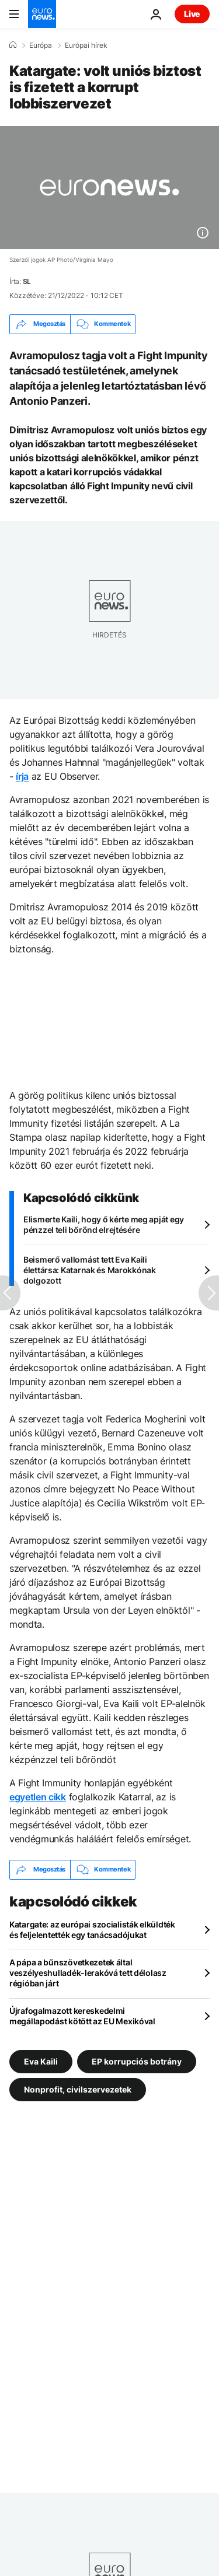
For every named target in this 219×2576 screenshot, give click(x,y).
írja (22, 776)
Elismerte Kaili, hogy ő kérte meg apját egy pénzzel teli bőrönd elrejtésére (103, 1224)
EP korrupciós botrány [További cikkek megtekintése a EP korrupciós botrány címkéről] (137, 2061)
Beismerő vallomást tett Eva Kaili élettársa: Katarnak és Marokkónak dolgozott (89, 1269)
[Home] (12, 45)
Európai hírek (86, 45)
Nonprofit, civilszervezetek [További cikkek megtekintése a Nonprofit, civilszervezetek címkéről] (77, 2089)
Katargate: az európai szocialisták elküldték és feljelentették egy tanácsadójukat (92, 1929)
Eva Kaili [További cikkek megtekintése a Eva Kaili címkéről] (41, 2061)
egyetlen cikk (37, 1797)
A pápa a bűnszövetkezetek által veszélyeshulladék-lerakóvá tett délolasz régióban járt (87, 1972)
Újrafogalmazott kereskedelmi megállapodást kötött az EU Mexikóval (82, 2016)
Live (192, 14)
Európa (40, 45)
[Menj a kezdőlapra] (42, 14)
